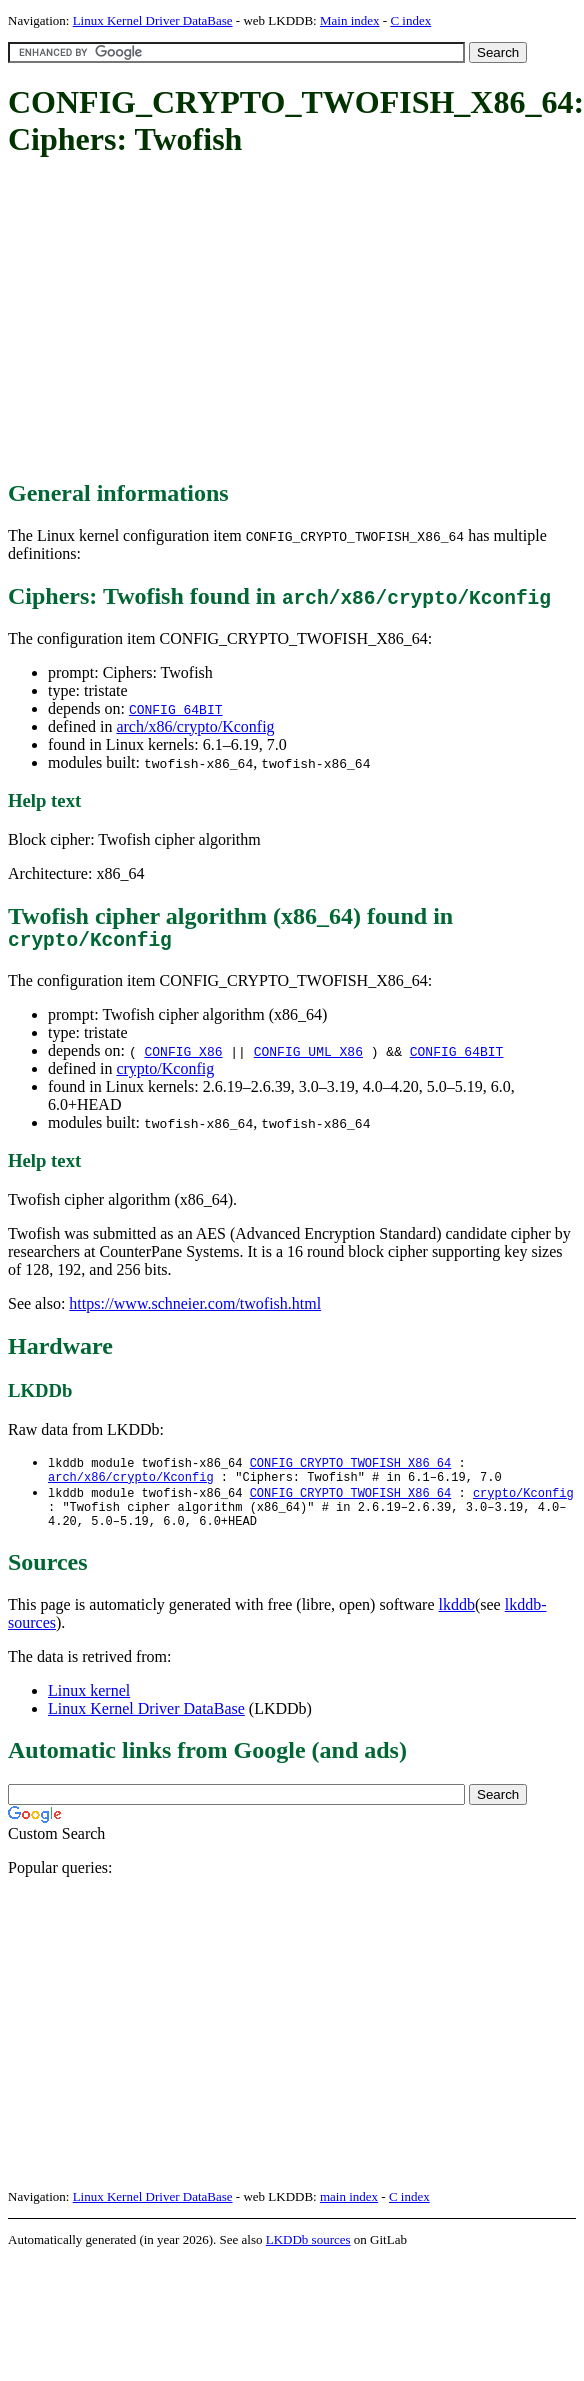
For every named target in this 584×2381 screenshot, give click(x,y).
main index (349, 2212)
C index (410, 20)
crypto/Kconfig (165, 1073)
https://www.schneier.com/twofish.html (195, 1308)
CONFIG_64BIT (176, 709)
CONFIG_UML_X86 (308, 1056)
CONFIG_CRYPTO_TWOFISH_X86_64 (351, 1468)
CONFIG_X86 (183, 1056)
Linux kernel (89, 1706)
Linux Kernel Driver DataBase (153, 20)
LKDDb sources (308, 2255)
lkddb (457, 1620)
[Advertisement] (250, 320)
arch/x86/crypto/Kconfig (195, 726)
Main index (350, 20)
